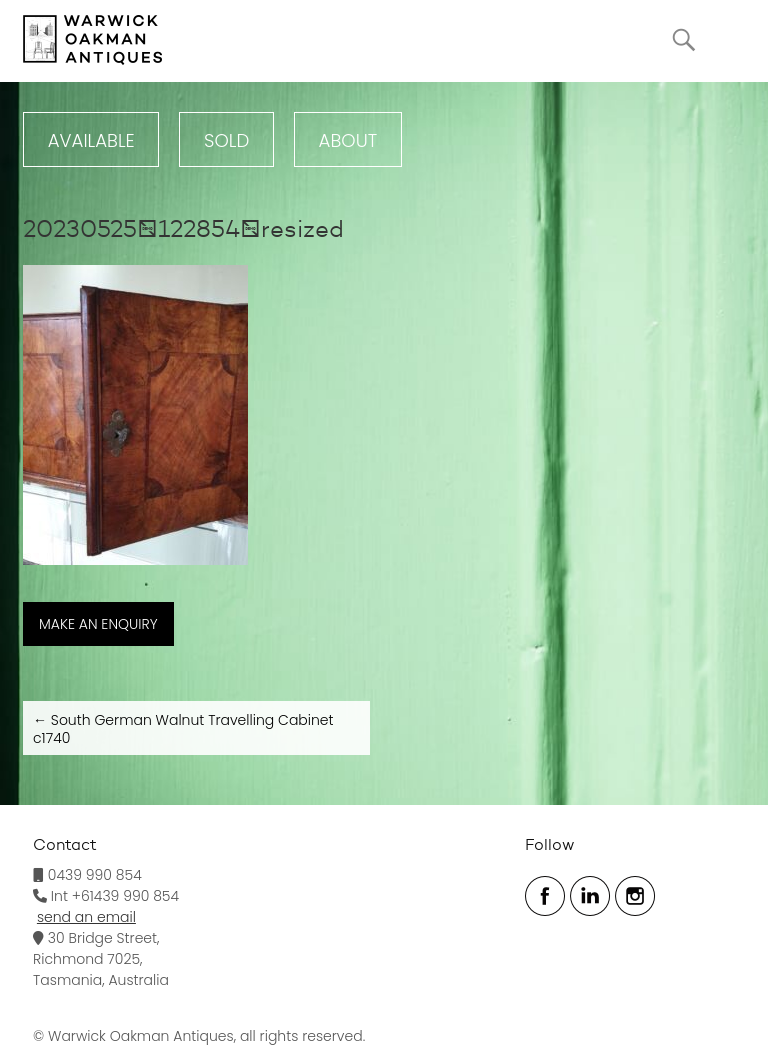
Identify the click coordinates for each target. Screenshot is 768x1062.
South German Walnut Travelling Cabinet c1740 (183, 729)
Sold (226, 140)
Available (91, 140)
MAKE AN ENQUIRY (98, 624)
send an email (86, 917)
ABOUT (348, 140)
